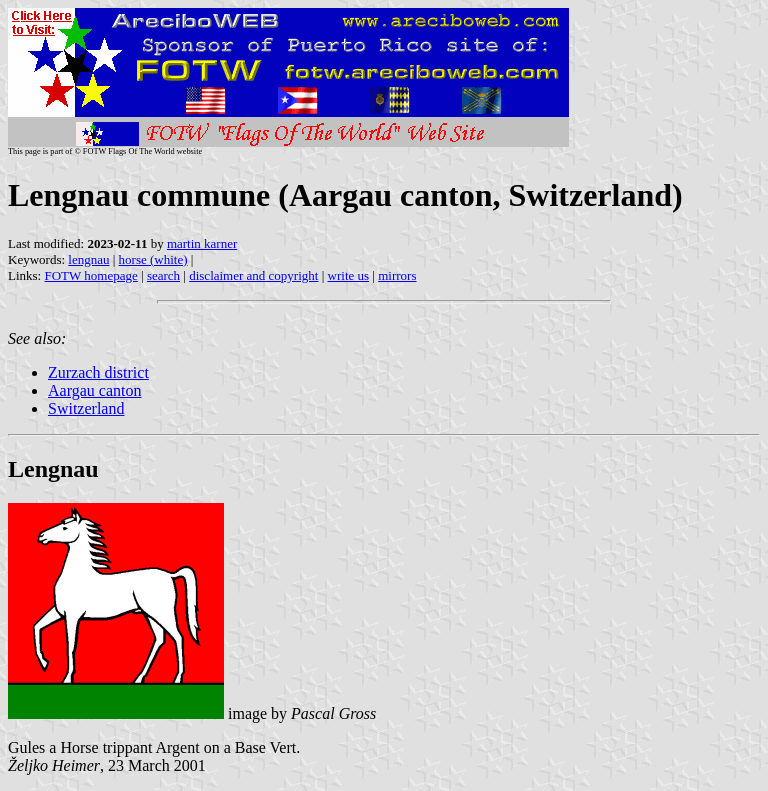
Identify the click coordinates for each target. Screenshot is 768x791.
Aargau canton (94, 390)
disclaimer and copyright (253, 275)
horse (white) (153, 259)
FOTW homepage (90, 275)
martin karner (202, 243)
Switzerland (86, 408)
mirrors (397, 275)
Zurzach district (98, 372)
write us (349, 275)
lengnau (88, 259)
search (163, 275)
